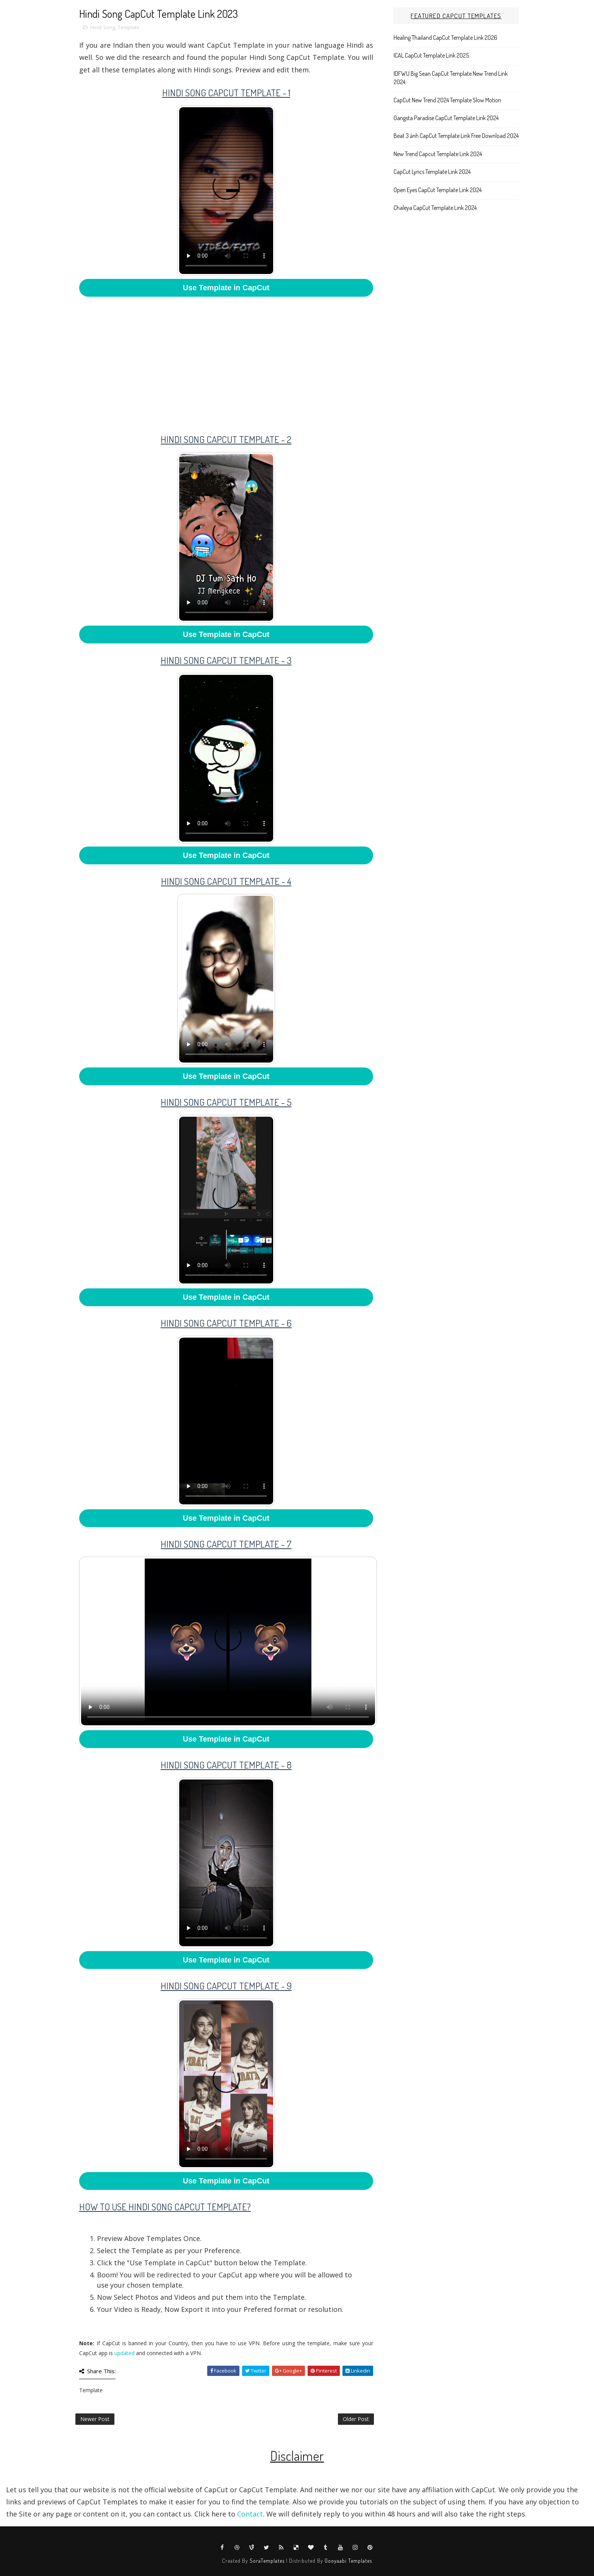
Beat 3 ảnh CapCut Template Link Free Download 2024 (456, 135)
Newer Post (94, 2419)
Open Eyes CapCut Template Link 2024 (437, 190)
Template (128, 27)
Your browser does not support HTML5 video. (226, 190)
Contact (250, 2513)
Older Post (356, 2419)
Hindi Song (102, 27)
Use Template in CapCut (226, 287)
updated (124, 2353)
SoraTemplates (267, 2560)
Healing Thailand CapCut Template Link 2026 (445, 37)
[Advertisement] (226, 360)
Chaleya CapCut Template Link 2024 (435, 207)
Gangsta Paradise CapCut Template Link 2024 (446, 118)
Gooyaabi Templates (348, 2560)
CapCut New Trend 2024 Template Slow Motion (447, 100)
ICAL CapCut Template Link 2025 (431, 55)
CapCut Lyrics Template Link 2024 (432, 171)
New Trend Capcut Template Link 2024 (438, 154)
